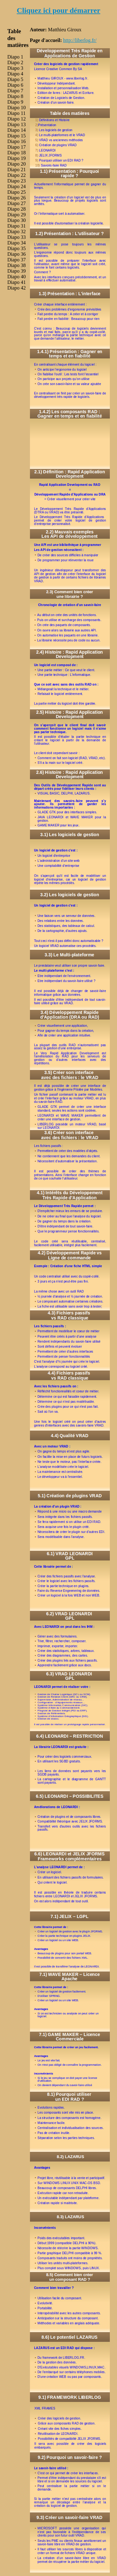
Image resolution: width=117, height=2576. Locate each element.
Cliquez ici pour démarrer (58, 10)
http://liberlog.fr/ (79, 40)
